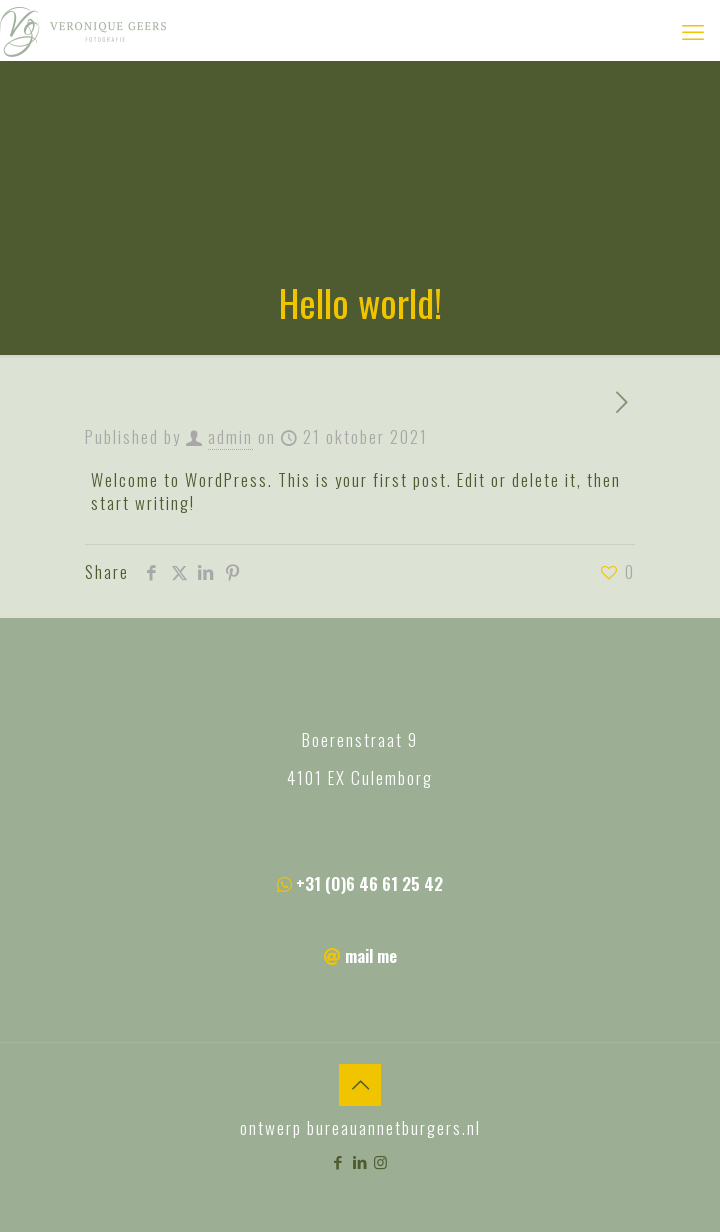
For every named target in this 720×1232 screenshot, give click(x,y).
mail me (371, 955)
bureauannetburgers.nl (394, 1127)
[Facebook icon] (339, 1161)
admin (230, 436)
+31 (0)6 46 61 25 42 (369, 883)
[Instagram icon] (381, 1161)
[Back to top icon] (360, 1085)
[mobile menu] (693, 30)
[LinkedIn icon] (360, 1161)
